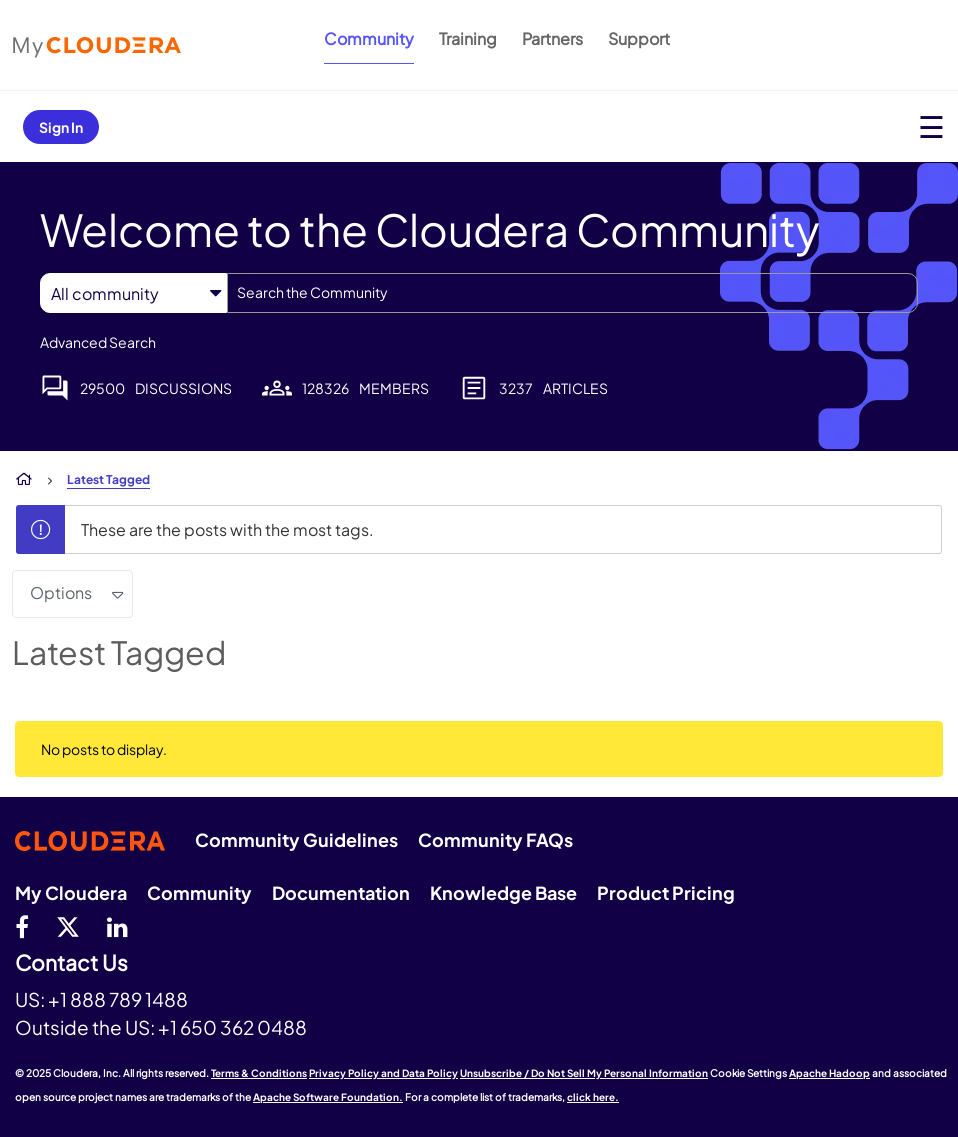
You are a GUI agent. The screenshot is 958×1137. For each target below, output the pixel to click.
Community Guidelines (296, 839)
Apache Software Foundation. (328, 1097)
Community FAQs (495, 839)
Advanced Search (98, 342)
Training (468, 38)
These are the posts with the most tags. (227, 529)
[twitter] (68, 926)
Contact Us (71, 963)
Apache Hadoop (829, 1073)
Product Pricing (666, 892)
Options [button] (61, 592)
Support (639, 38)
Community (369, 38)
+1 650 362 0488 (232, 1027)
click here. (593, 1097)
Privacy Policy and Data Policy (383, 1073)
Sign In (61, 127)
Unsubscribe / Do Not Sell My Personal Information (584, 1073)
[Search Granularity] (133, 293)
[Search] (572, 293)
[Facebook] (22, 926)
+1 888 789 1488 (118, 999)
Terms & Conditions (259, 1073)
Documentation (341, 892)
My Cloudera (71, 892)
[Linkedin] (117, 926)
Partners (552, 38)
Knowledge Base (503, 892)
